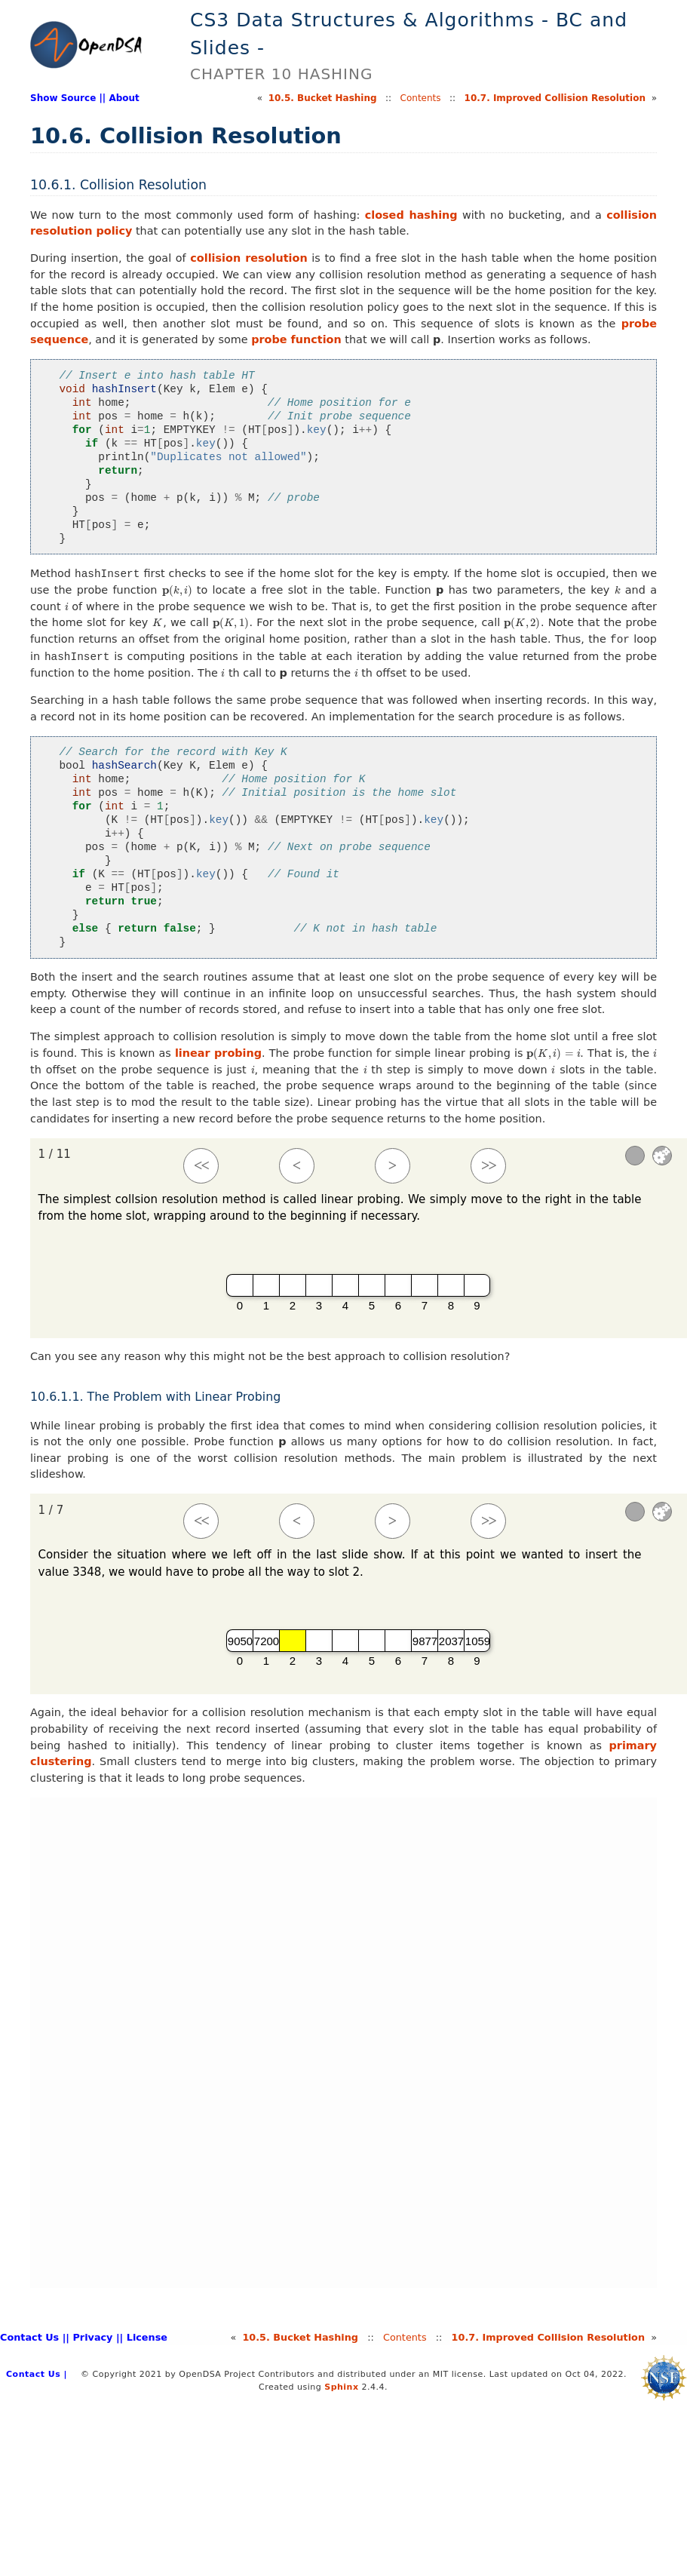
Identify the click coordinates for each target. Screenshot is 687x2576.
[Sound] (635, 1155)
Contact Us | (33, 2337)
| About (121, 98)
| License (143, 2337)
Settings (662, 1155)
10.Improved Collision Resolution (555, 98)
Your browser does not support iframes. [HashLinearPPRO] (343, 2043)
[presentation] (177, 590)
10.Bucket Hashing (322, 98)
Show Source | (66, 98)
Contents (420, 98)
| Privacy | (92, 2337)
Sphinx (341, 2387)
